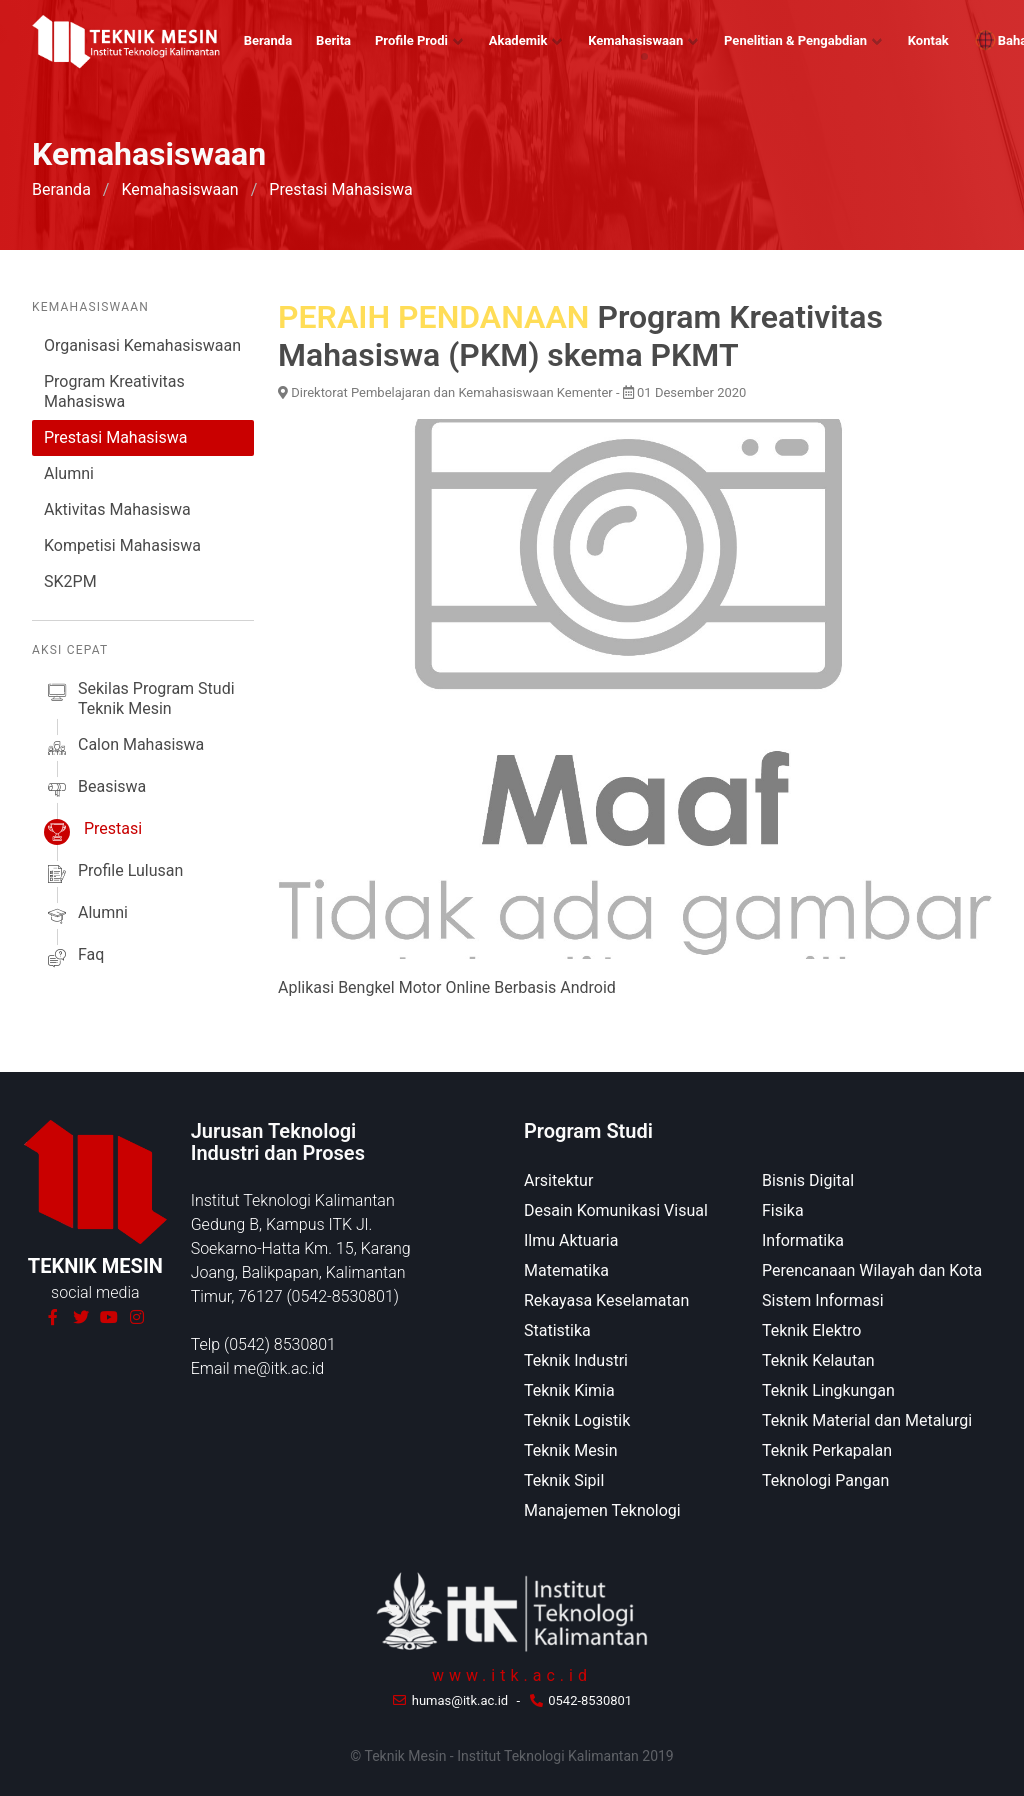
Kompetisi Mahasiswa (122, 545)
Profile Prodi (411, 40)
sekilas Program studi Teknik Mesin (139, 699)
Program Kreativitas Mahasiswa (114, 391)
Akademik (518, 40)
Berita (333, 40)
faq (74, 958)
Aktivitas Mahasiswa (117, 509)
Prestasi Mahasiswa (115, 437)
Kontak (928, 40)
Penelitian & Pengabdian (795, 40)
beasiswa (95, 790)
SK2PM (70, 581)
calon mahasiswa (124, 748)
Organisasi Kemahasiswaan (142, 345)
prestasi (93, 832)
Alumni (69, 473)
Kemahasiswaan (635, 40)
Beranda (268, 40)
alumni (86, 916)
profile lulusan (113, 874)
